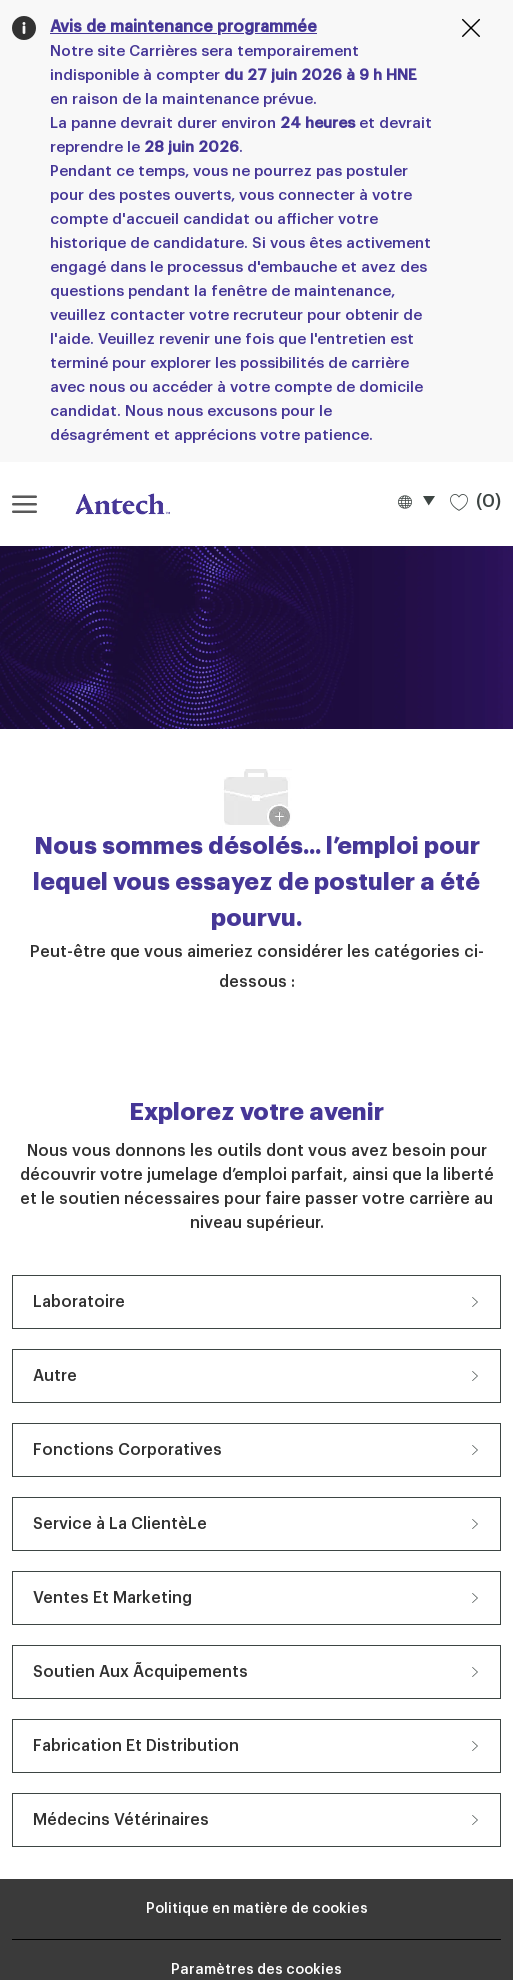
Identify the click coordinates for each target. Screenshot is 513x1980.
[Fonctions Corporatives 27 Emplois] (256, 1450)
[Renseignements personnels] (257, 1909)
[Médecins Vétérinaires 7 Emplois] (256, 1820)
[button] (416, 501)
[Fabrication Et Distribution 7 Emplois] (256, 1746)
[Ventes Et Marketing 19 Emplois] (256, 1598)
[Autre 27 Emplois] (256, 1376)
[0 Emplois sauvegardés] (475, 501)
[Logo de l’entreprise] (112, 504)
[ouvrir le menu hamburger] (24, 504)
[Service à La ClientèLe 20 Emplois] (256, 1524)
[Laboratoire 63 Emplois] (256, 1302)
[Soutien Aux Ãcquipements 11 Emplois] (256, 1672)
